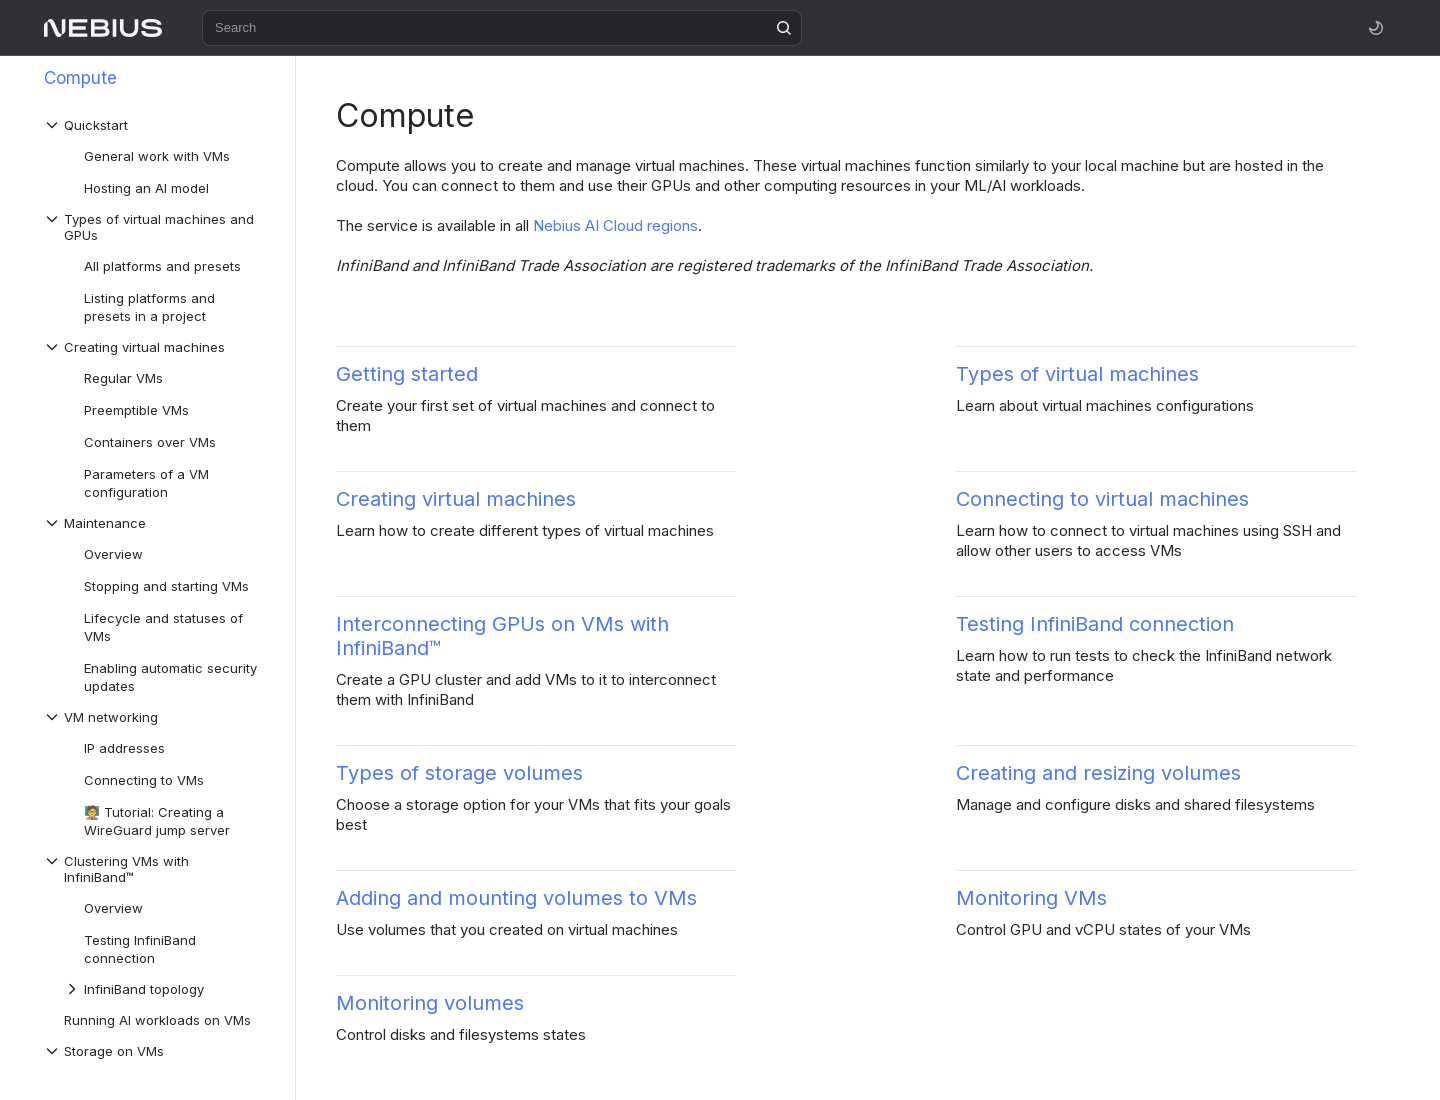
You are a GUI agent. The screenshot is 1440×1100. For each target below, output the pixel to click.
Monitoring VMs (1031, 898)
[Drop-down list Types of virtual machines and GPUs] (159, 227)
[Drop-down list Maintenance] (159, 523)
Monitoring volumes (430, 1003)
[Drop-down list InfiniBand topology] (169, 989)
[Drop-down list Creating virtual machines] (159, 347)
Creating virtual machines (456, 499)
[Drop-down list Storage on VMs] (159, 1051)
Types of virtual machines (1077, 374)
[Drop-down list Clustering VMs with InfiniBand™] (159, 869)
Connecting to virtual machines (1102, 499)
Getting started (407, 374)
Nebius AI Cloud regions (615, 225)
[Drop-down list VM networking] (159, 717)
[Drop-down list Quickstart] (159, 125)
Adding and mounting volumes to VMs (516, 898)
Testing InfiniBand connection (1095, 624)
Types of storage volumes (459, 773)
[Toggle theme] (1376, 28)
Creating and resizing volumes (1098, 773)
